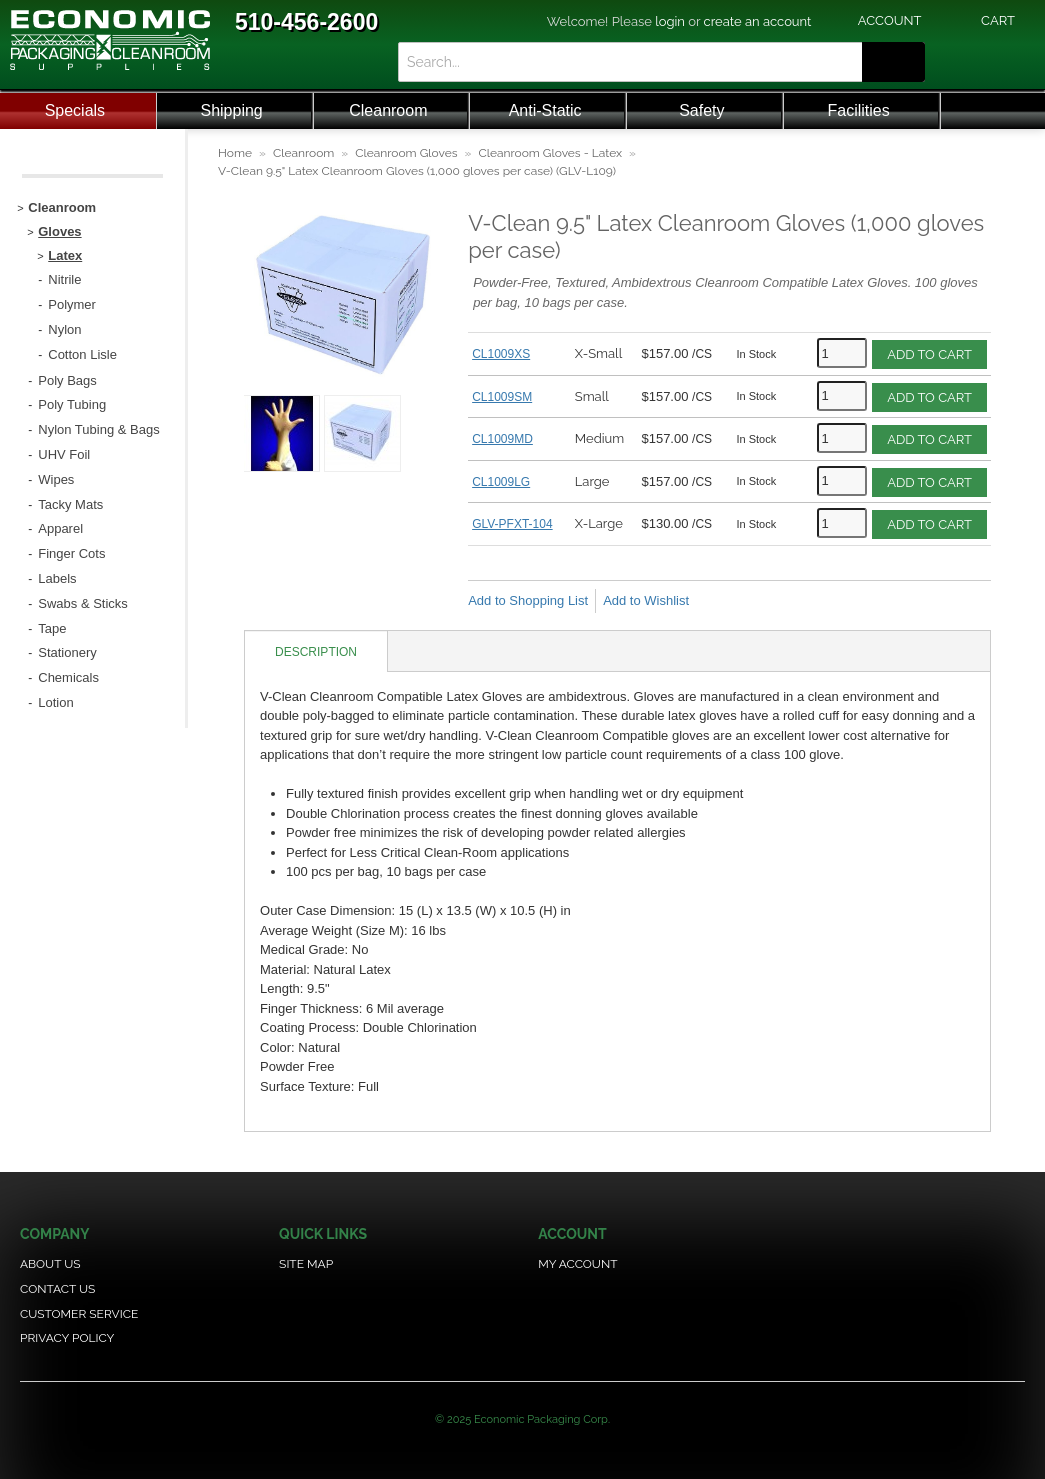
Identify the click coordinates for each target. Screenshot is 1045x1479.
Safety (701, 110)
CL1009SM (502, 397)
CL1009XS (501, 354)
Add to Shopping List (528, 600)
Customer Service (79, 1314)
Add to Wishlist (646, 600)
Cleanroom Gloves (406, 153)
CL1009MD (502, 439)
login (670, 21)
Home (235, 153)
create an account (758, 21)
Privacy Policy (67, 1338)
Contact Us (57, 1289)
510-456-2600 (306, 22)
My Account (577, 1264)
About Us (50, 1264)
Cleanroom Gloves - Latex (550, 153)
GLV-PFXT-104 (512, 524)
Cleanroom (388, 110)
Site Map (306, 1264)
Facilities (859, 110)
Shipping (231, 110)
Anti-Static (545, 110)
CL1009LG (501, 482)
